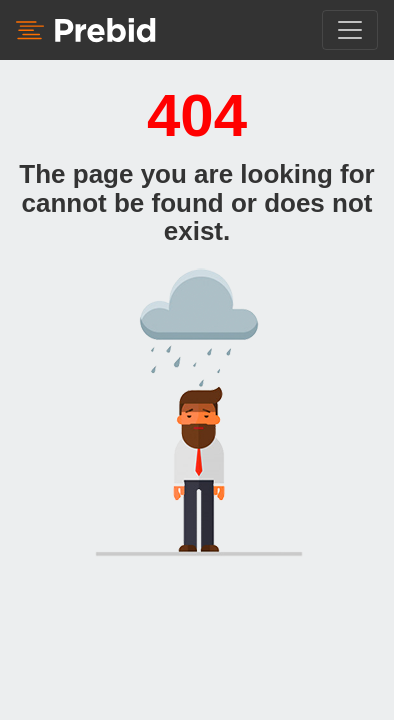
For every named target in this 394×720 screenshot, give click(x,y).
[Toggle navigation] (350, 30)
